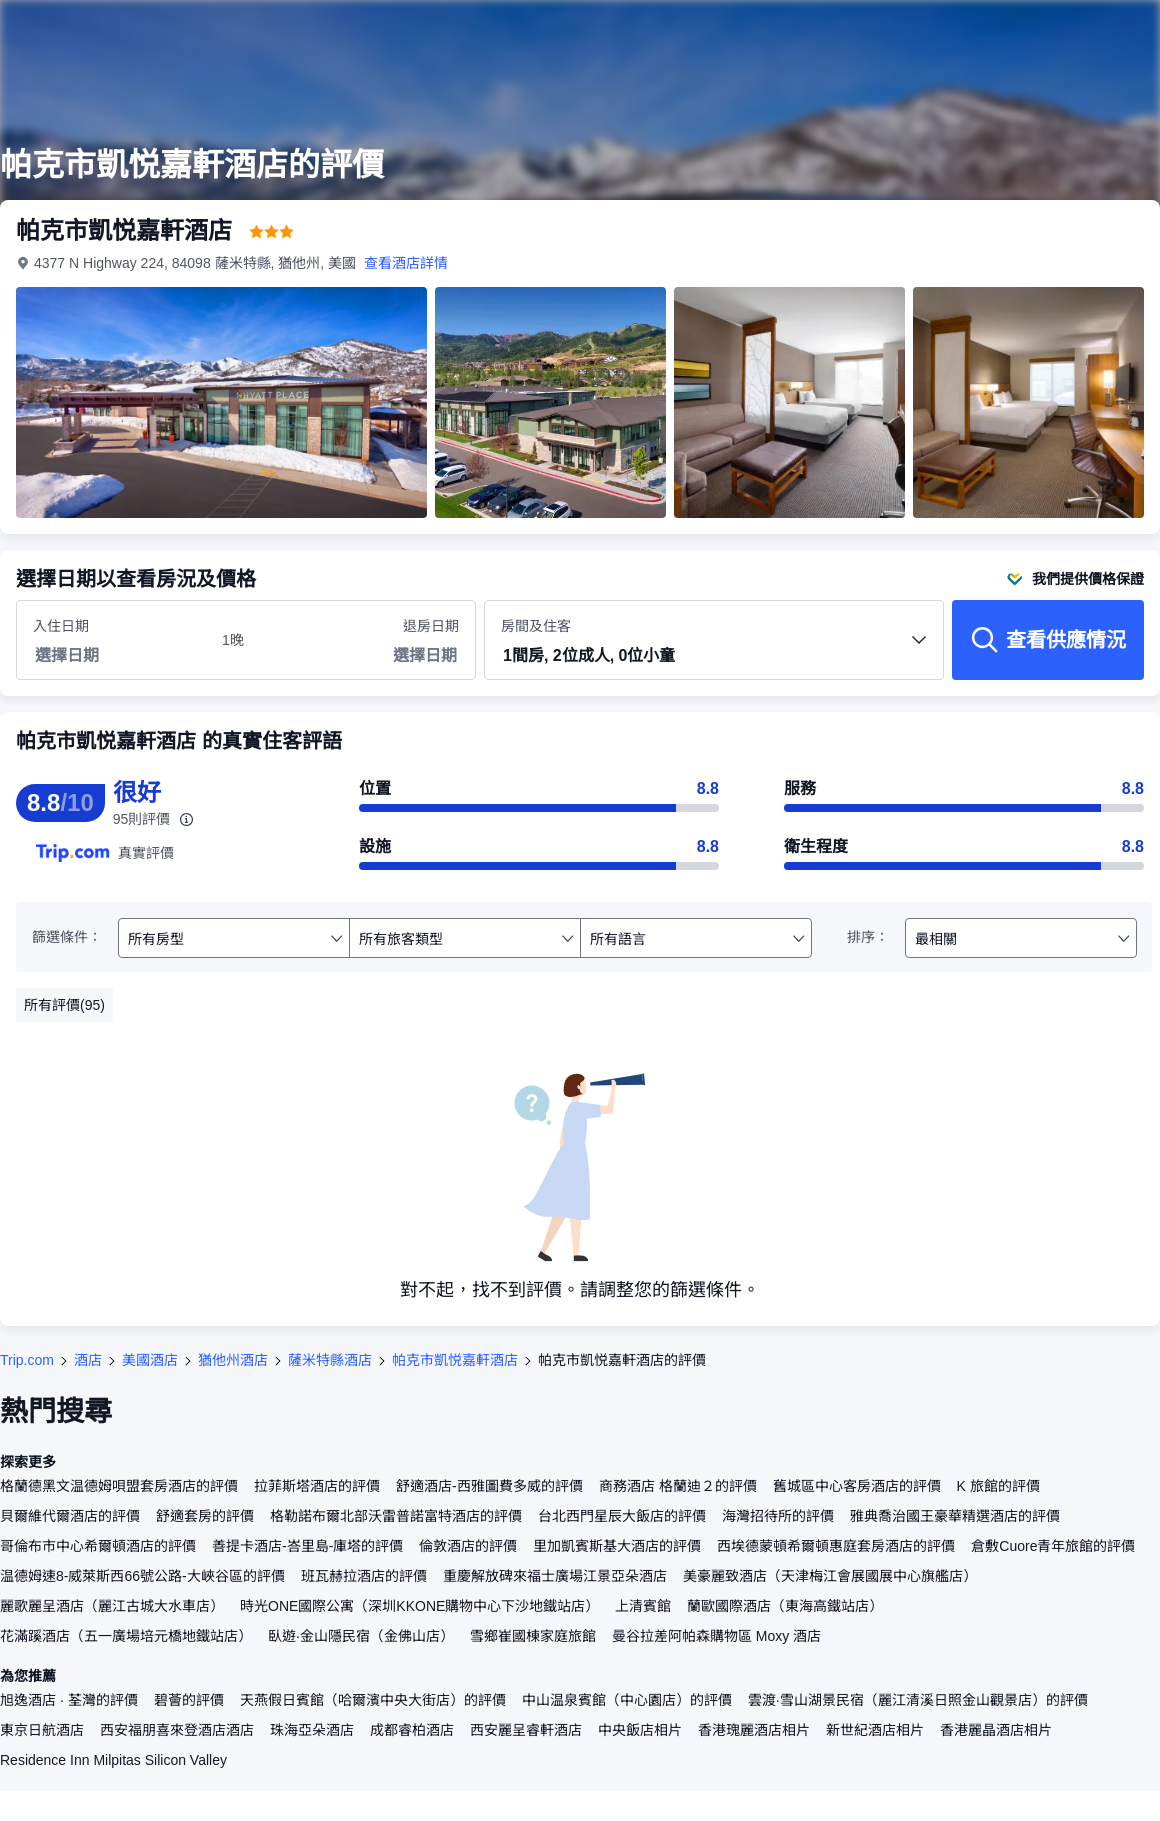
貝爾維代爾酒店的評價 (70, 1516)
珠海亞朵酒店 (312, 1730)
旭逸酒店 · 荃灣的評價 (69, 1700)
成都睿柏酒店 (412, 1730)
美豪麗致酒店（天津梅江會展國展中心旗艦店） (830, 1576)
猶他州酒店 (233, 1360)
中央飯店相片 (640, 1730)
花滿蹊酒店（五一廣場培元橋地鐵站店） (126, 1636)
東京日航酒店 (42, 1730)
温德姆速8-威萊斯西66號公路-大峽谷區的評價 (142, 1576)
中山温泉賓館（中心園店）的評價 (627, 1700)
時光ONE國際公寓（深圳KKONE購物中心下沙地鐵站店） (419, 1606)
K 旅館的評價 (998, 1486)
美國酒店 (150, 1360)
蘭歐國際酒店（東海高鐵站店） (785, 1606)
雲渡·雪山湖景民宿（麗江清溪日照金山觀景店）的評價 (918, 1700)
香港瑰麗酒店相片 (754, 1730)
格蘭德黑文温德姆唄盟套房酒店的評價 (119, 1486)
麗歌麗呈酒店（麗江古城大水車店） (112, 1606)
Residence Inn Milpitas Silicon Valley (113, 1760)
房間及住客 (714, 648)
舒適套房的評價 (205, 1516)
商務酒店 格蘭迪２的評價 (678, 1486)
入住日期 (61, 626)
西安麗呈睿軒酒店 (526, 1730)
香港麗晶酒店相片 (996, 1730)
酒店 (88, 1360)
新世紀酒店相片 (875, 1730)
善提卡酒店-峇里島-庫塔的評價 (307, 1546)
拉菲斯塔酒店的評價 (317, 1486)
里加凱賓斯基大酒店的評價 (617, 1546)
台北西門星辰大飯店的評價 (622, 1516)
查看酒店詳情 (406, 263)
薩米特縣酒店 (330, 1360)
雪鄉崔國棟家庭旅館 (533, 1636)
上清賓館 (643, 1606)
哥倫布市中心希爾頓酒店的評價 (98, 1546)
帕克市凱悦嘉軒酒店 (455, 1360)
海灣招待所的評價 (778, 1516)
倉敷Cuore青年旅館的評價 (1053, 1546)
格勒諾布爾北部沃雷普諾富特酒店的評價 (396, 1516)
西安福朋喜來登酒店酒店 (177, 1730)
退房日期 (431, 626)
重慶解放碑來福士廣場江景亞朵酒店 (555, 1576)
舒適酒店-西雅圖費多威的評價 (489, 1486)
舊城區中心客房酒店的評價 (857, 1486)
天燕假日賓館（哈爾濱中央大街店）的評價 (373, 1700)
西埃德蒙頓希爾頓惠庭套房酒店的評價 (836, 1546)
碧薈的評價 (189, 1700)
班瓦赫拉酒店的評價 (364, 1576)
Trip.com (27, 1360)
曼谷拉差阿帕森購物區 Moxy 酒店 (716, 1636)
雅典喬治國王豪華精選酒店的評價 (955, 1516)
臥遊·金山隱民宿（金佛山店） (361, 1636)
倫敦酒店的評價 (468, 1546)
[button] (714, 657)
